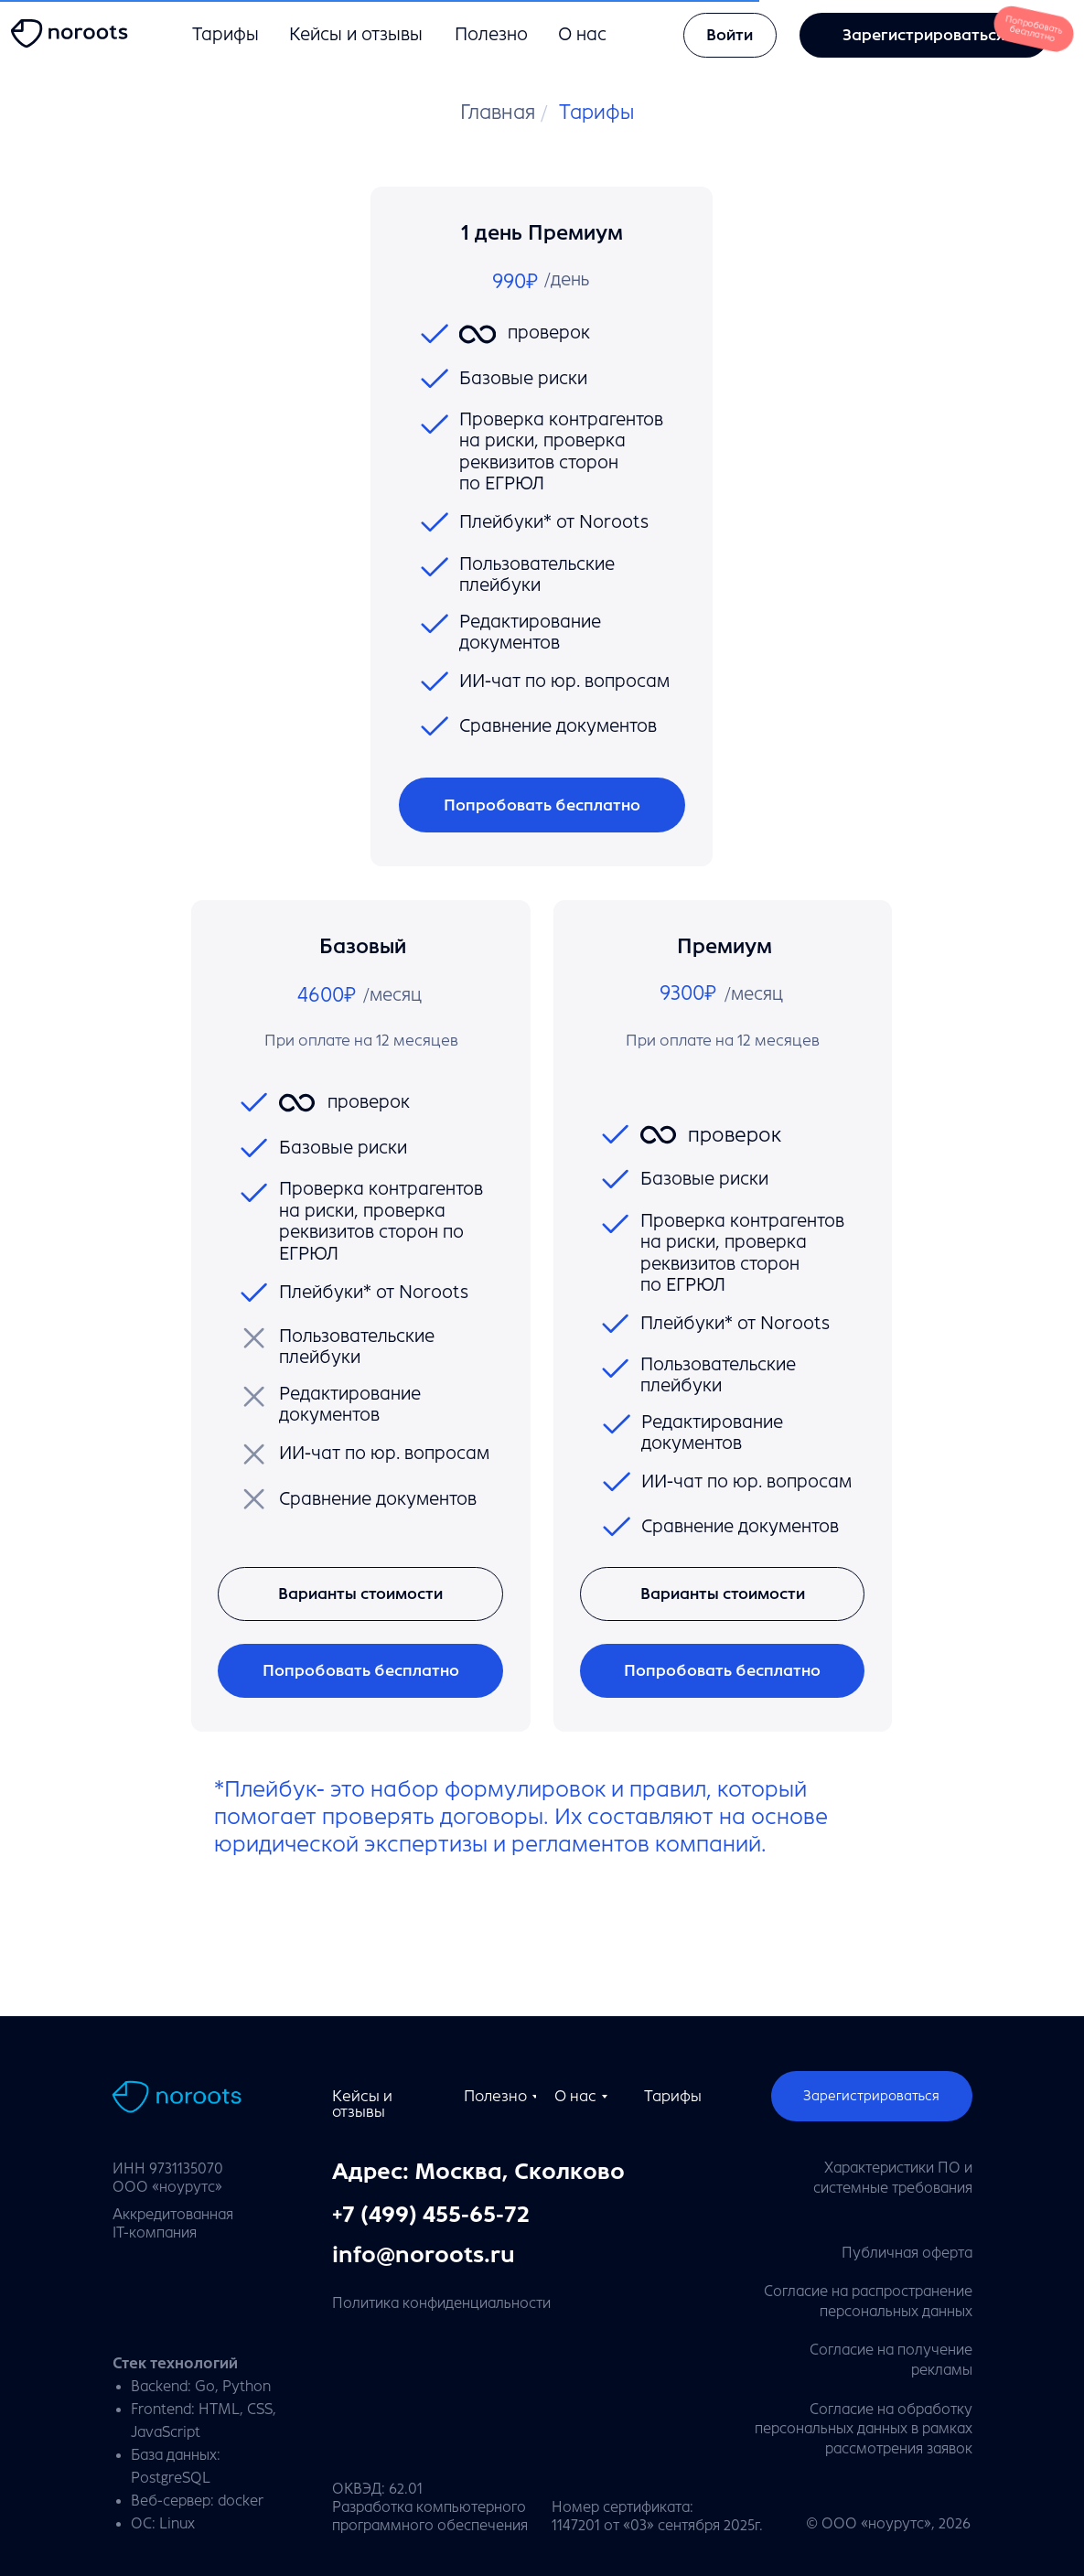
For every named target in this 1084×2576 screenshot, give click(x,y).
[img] (73, 34)
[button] (722, 1594)
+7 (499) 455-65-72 (431, 2215)
